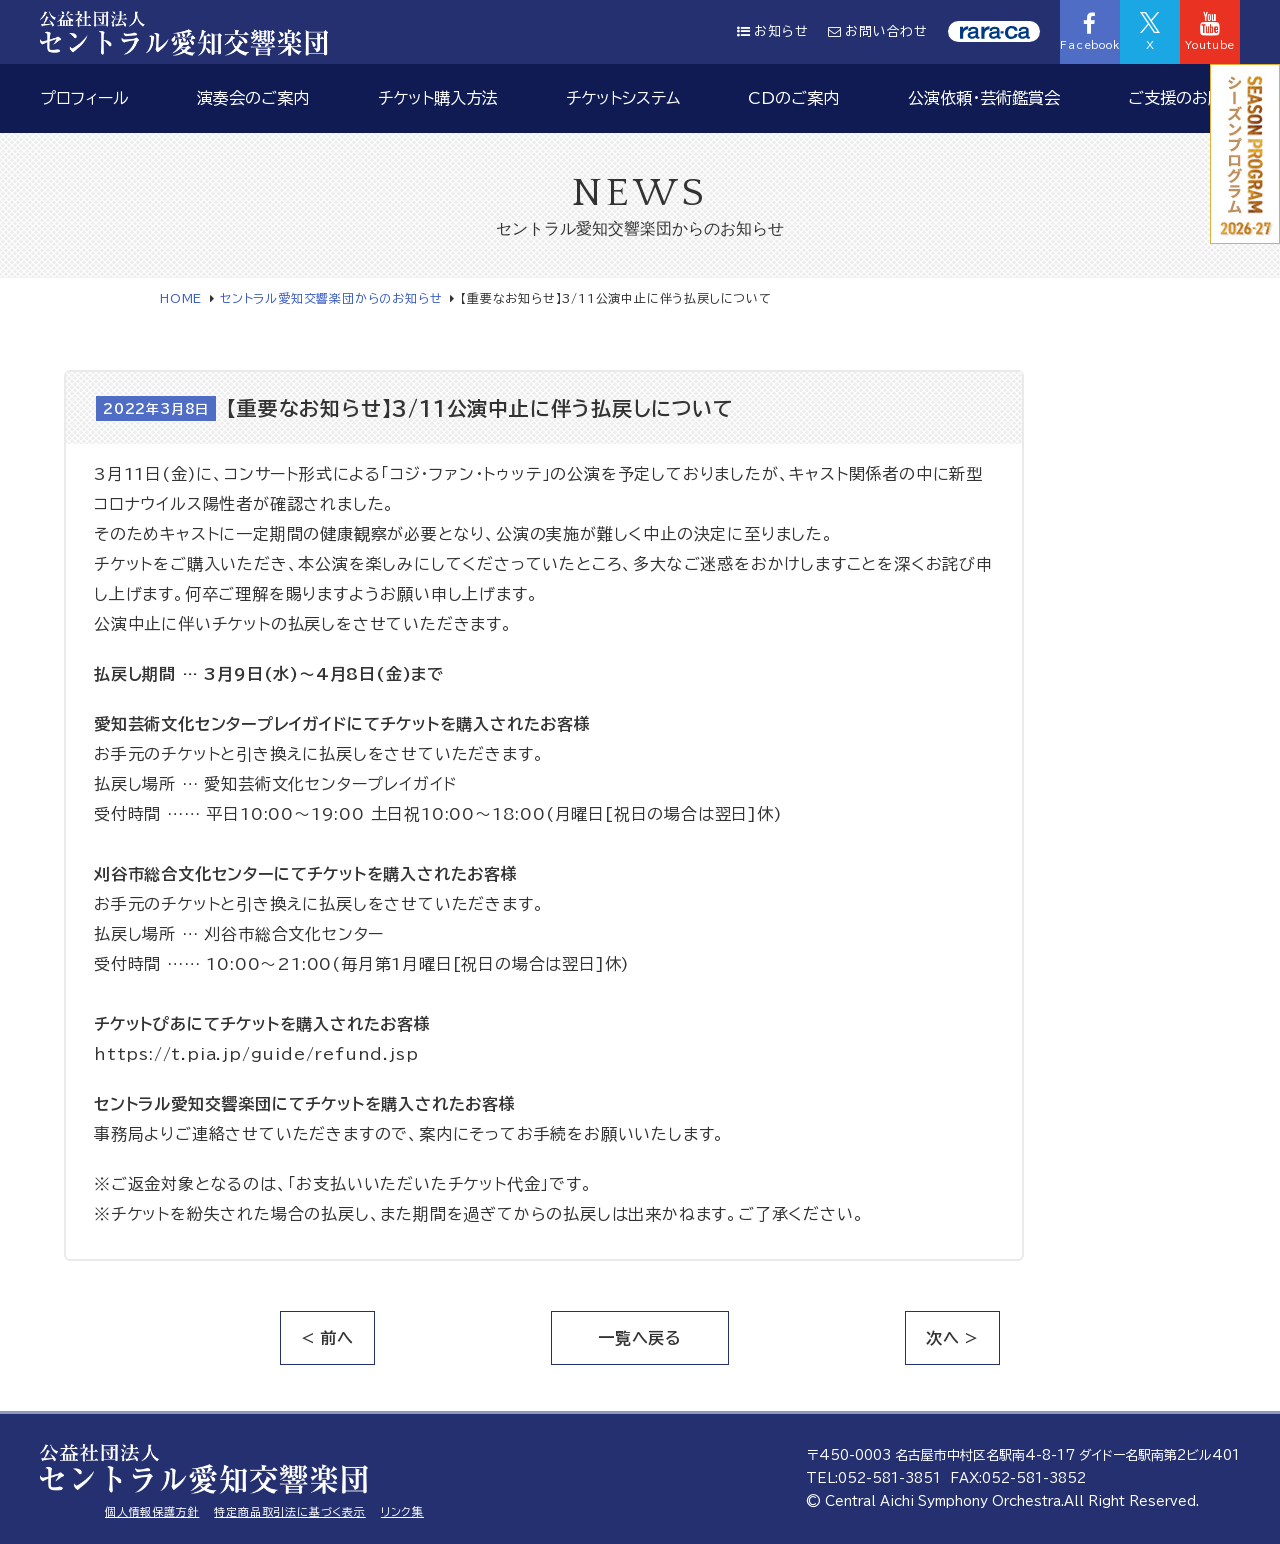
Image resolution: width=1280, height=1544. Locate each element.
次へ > (952, 1338)
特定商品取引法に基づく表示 (289, 1511)
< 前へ (327, 1338)
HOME (181, 298)
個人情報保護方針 (152, 1511)
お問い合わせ (878, 31)
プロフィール (84, 98)
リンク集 (402, 1511)
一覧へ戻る (640, 1338)
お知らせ (772, 31)
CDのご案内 (793, 98)
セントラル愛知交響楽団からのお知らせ (331, 298)
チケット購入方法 (438, 98)
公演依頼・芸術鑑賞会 (984, 98)
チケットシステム (623, 98)
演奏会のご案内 (253, 98)
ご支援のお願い (1184, 98)
